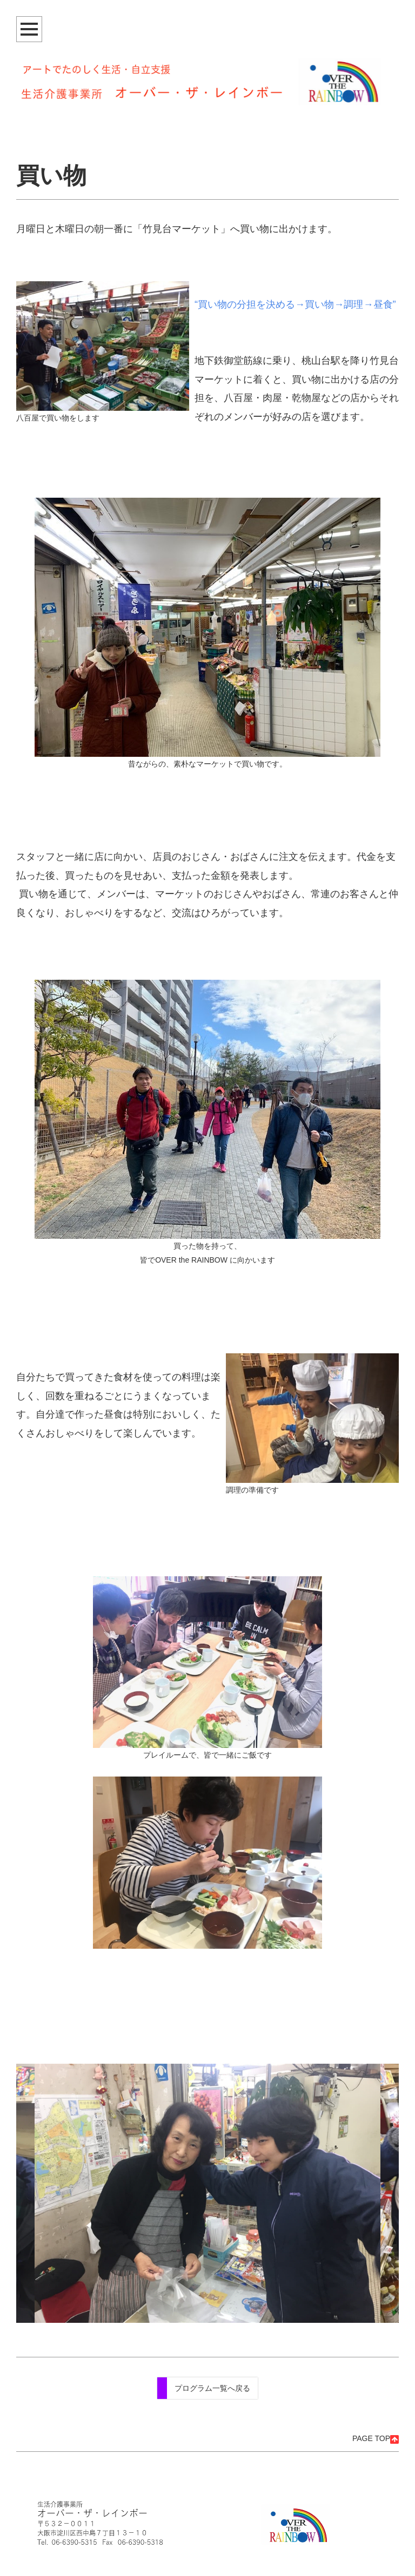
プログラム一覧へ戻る (212, 2388)
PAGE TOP (375, 2438)
